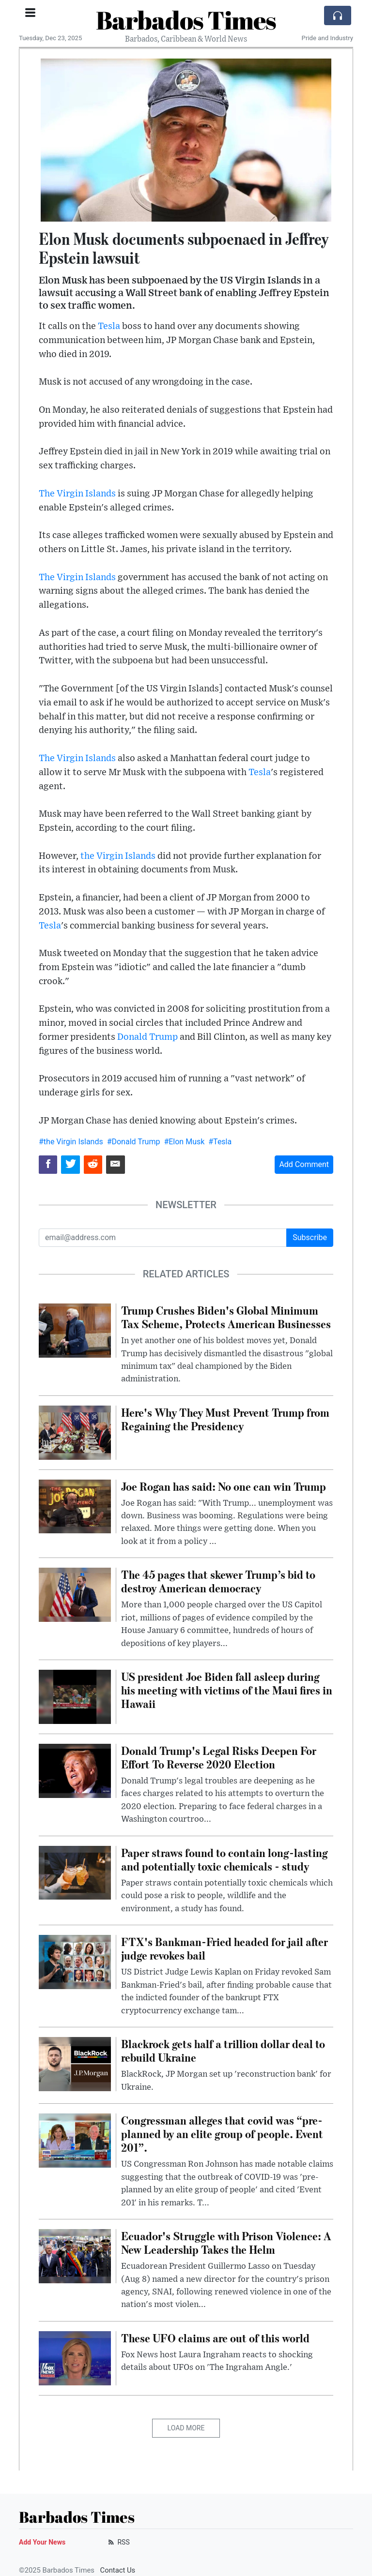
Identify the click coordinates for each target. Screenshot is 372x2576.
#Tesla (220, 1141)
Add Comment (304, 1164)
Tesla (109, 326)
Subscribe (310, 1237)
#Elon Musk (184, 1141)
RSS (118, 2542)
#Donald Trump (133, 1141)
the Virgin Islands (117, 856)
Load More (186, 2428)
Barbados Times (186, 20)
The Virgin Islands (77, 493)
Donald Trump (147, 1037)
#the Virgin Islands (71, 1141)
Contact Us (118, 2570)
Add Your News (42, 2542)
